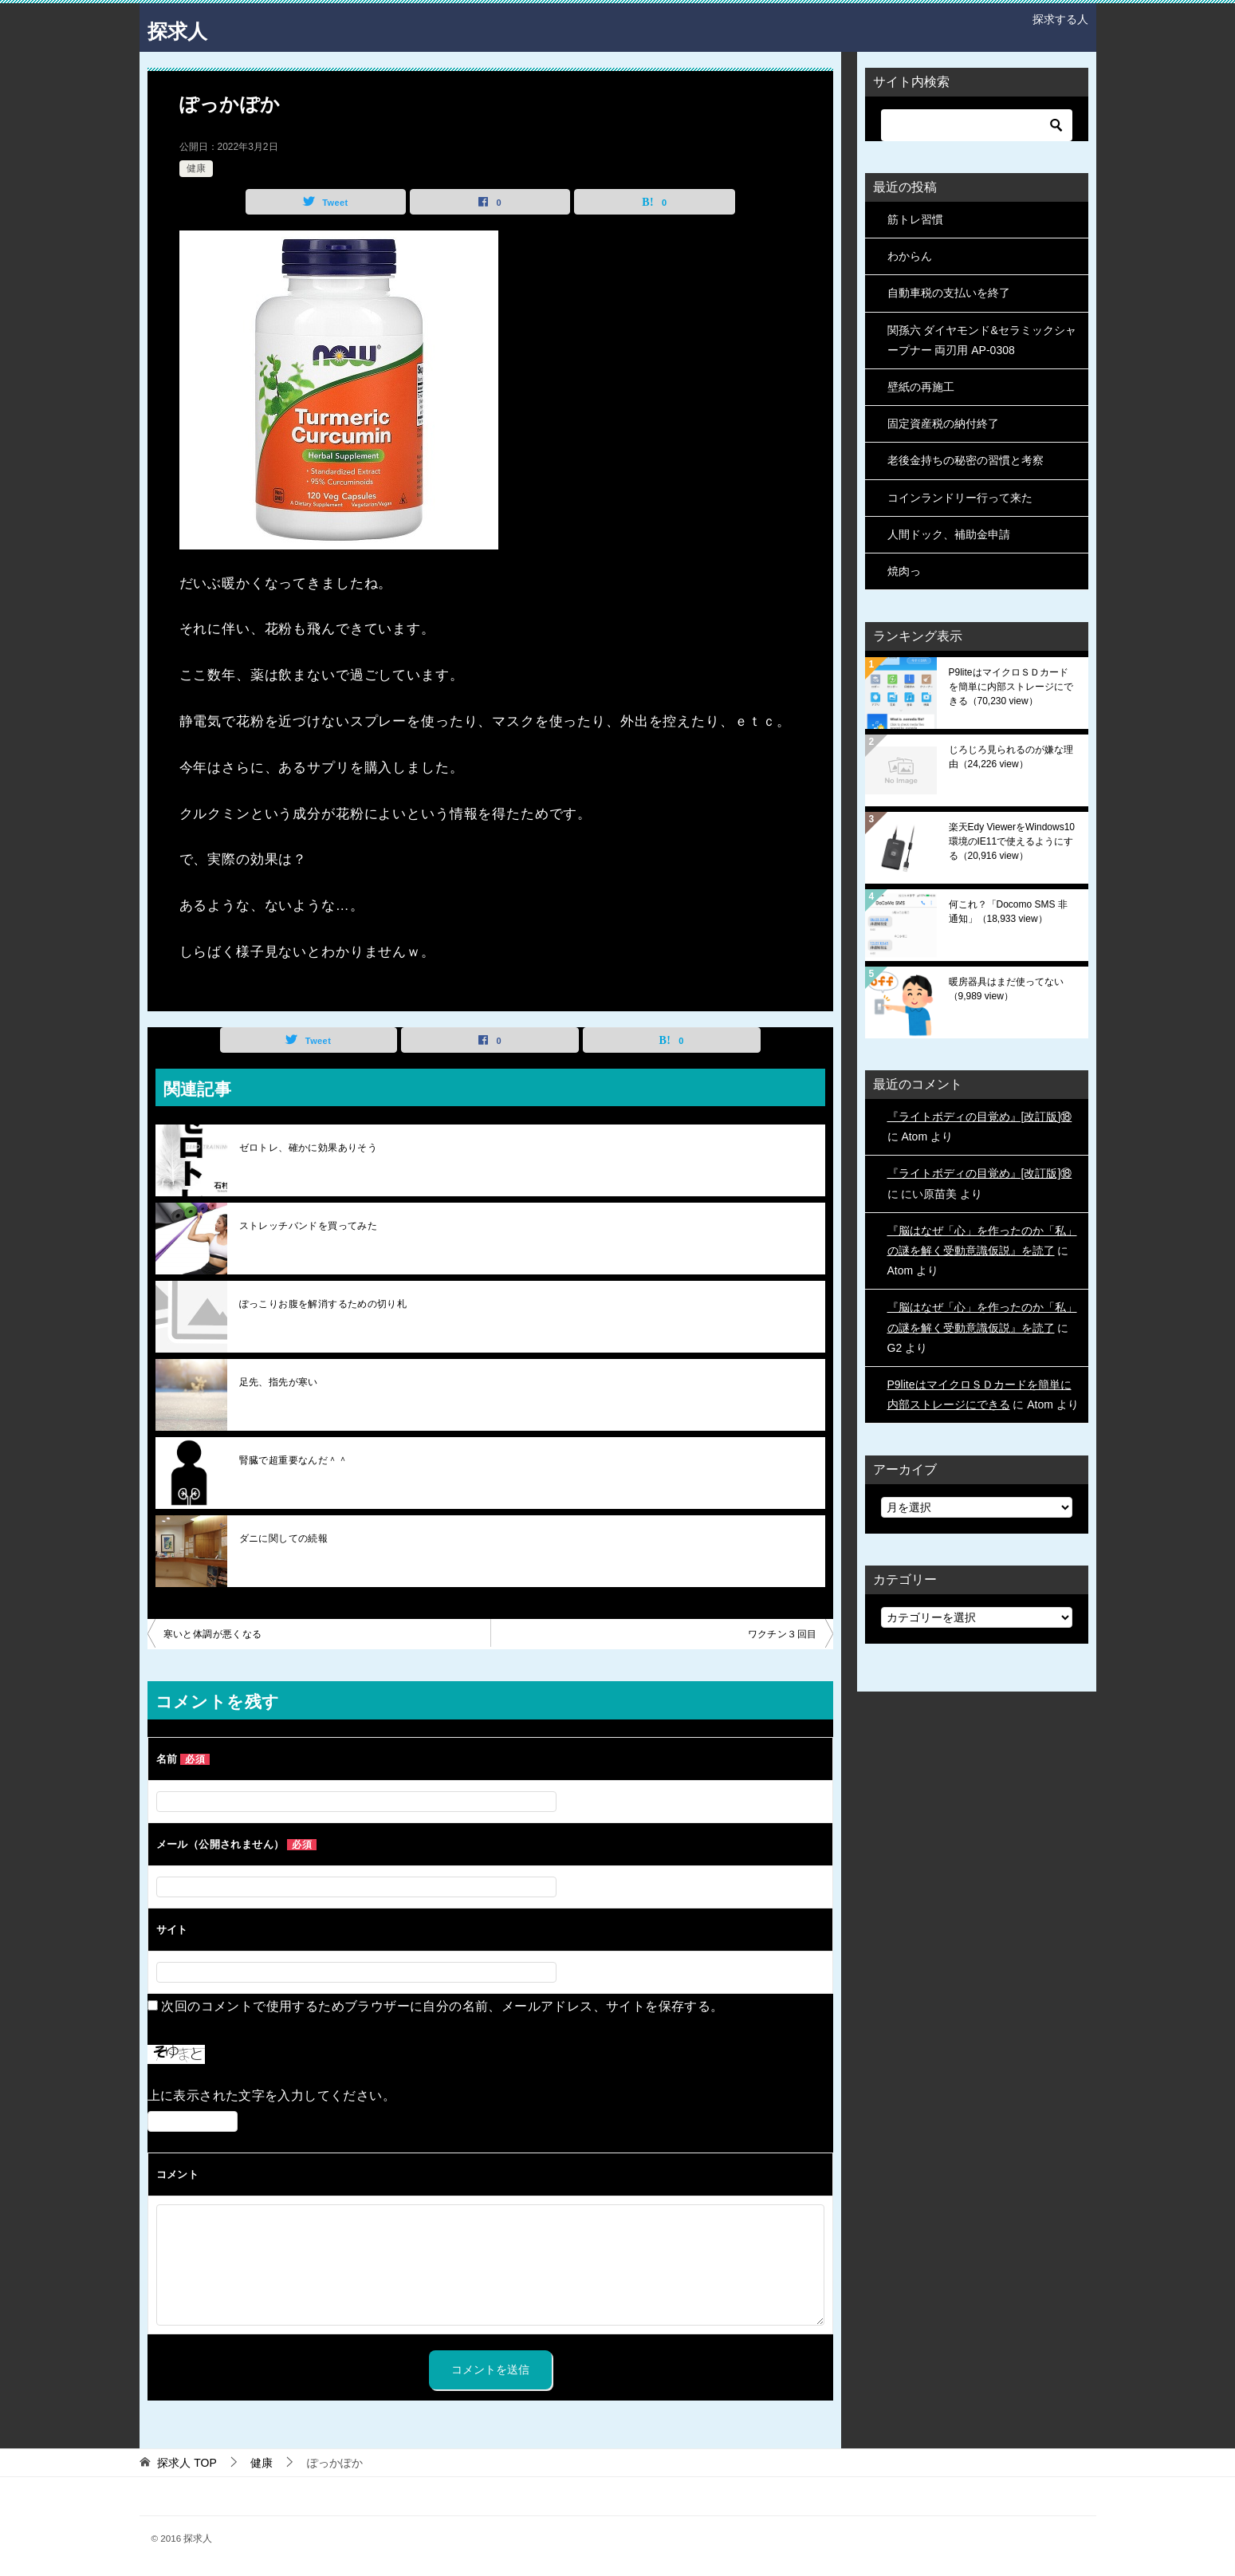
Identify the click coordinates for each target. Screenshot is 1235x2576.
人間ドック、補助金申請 (948, 534)
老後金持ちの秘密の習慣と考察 (965, 460)
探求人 (183, 27)
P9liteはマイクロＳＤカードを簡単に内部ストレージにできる (1011, 687)
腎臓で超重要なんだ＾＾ (293, 1460)
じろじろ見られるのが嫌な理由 (1011, 757)
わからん (909, 256)
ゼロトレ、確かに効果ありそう (308, 1147)
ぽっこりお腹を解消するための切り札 (323, 1304)
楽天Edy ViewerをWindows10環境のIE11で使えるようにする (1012, 841)
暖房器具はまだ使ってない (1006, 989)
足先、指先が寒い (278, 1382)
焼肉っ (904, 571)
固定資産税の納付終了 (943, 423)
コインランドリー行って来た (959, 497)
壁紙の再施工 (920, 386)
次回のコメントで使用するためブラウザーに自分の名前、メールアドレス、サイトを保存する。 (442, 2006)
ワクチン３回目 (782, 1634)
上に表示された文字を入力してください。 (271, 2095)
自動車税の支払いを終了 (948, 292)
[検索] (976, 125)
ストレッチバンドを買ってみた (308, 1225)
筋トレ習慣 (915, 219)
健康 (196, 168)
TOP (186, 2462)
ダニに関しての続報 (283, 1538)
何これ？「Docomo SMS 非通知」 (1008, 911)
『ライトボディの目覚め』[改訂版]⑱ (979, 1116)
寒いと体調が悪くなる (212, 1634)
